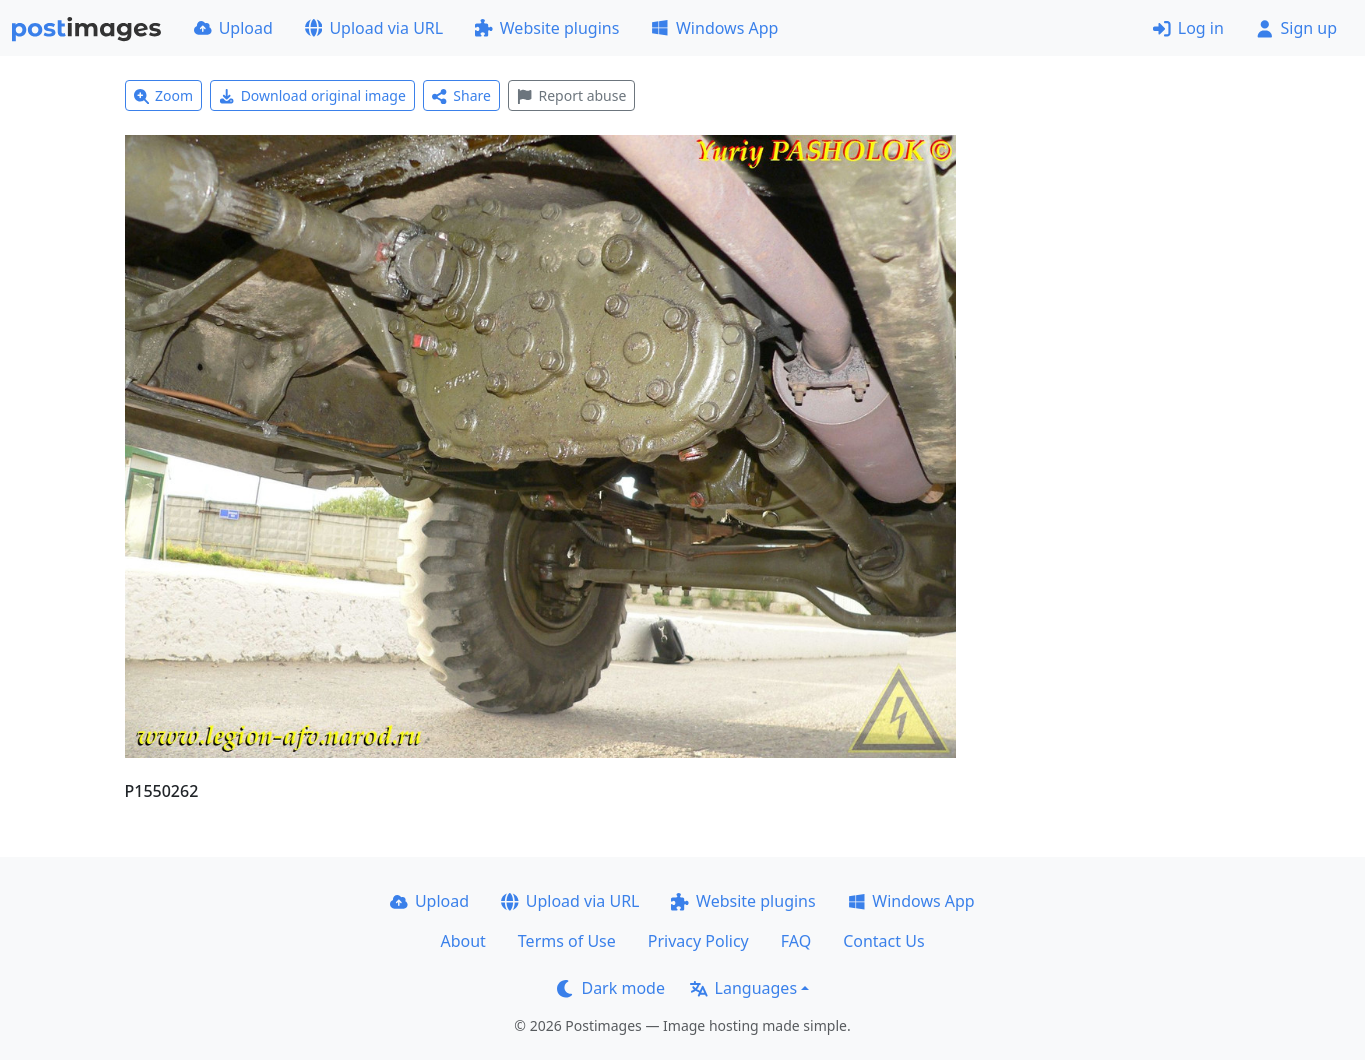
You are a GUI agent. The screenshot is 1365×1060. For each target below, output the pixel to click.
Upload (233, 28)
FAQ (796, 941)
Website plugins (547, 28)
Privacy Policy (698, 941)
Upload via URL (374, 28)
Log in (1188, 28)
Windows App (714, 28)
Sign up (1296, 28)
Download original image (312, 95)
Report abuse (571, 95)
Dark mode (611, 988)
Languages (743, 988)
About (462, 941)
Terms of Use (567, 941)
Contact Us (883, 941)
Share (461, 95)
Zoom (164, 95)
